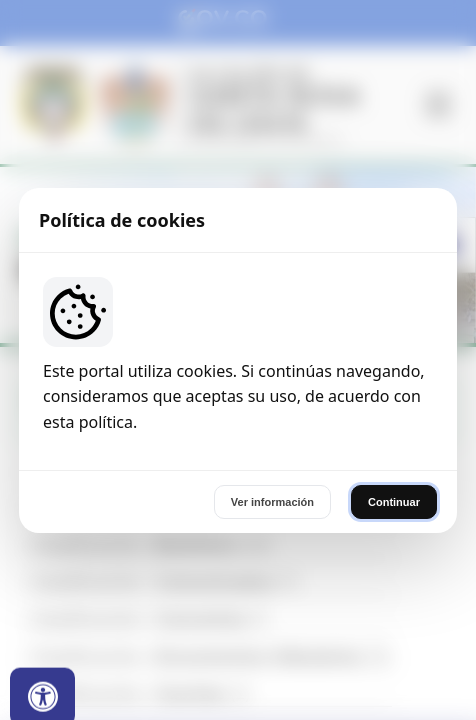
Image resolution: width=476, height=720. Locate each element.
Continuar (394, 502)
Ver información (272, 502)
